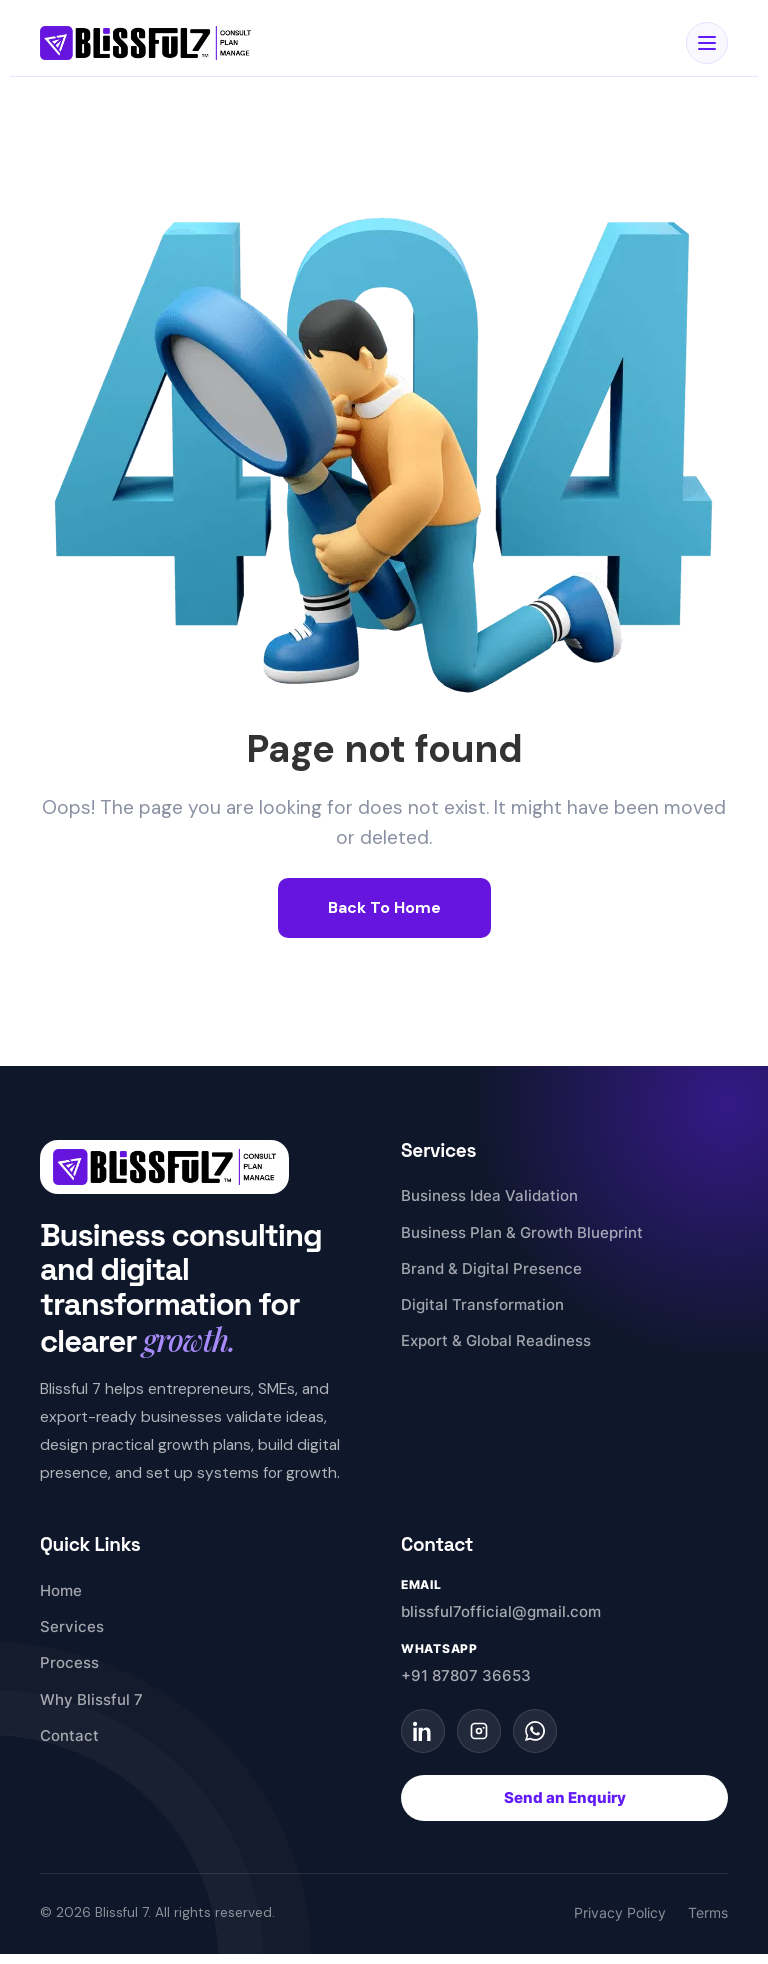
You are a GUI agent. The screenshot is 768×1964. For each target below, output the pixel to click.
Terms (708, 1913)
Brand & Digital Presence (491, 1268)
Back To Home (384, 907)
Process (69, 1662)
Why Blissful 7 (91, 1699)
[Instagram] (479, 1731)
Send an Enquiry (565, 1798)
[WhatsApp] (535, 1731)
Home (61, 1590)
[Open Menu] (707, 43)
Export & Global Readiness (496, 1340)
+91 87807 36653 (466, 1675)
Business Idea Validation (489, 1195)
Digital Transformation (482, 1304)
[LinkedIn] (423, 1731)
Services (72, 1626)
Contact (69, 1735)
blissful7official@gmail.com (501, 1611)
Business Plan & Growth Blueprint (522, 1232)
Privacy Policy (620, 1913)
